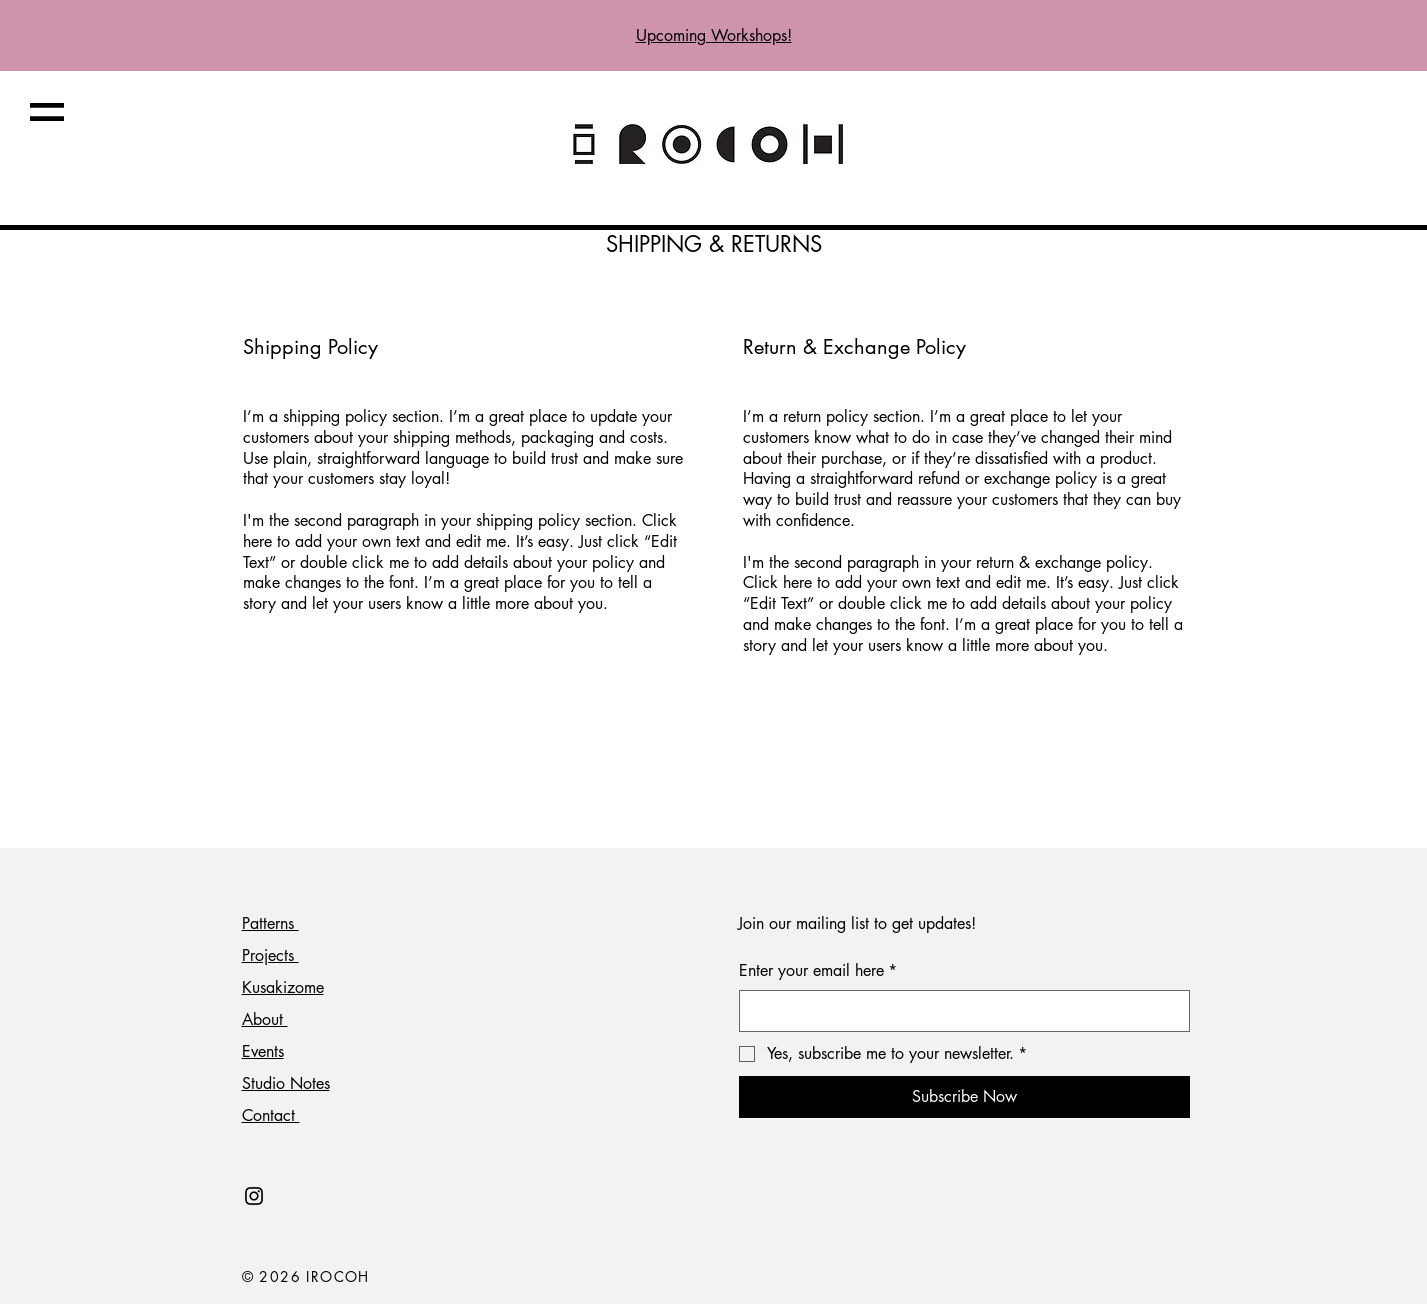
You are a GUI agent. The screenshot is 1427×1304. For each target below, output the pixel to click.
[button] (47, 112)
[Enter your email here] (958, 1011)
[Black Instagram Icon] (254, 1196)
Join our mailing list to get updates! (857, 923)
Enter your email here (818, 971)
